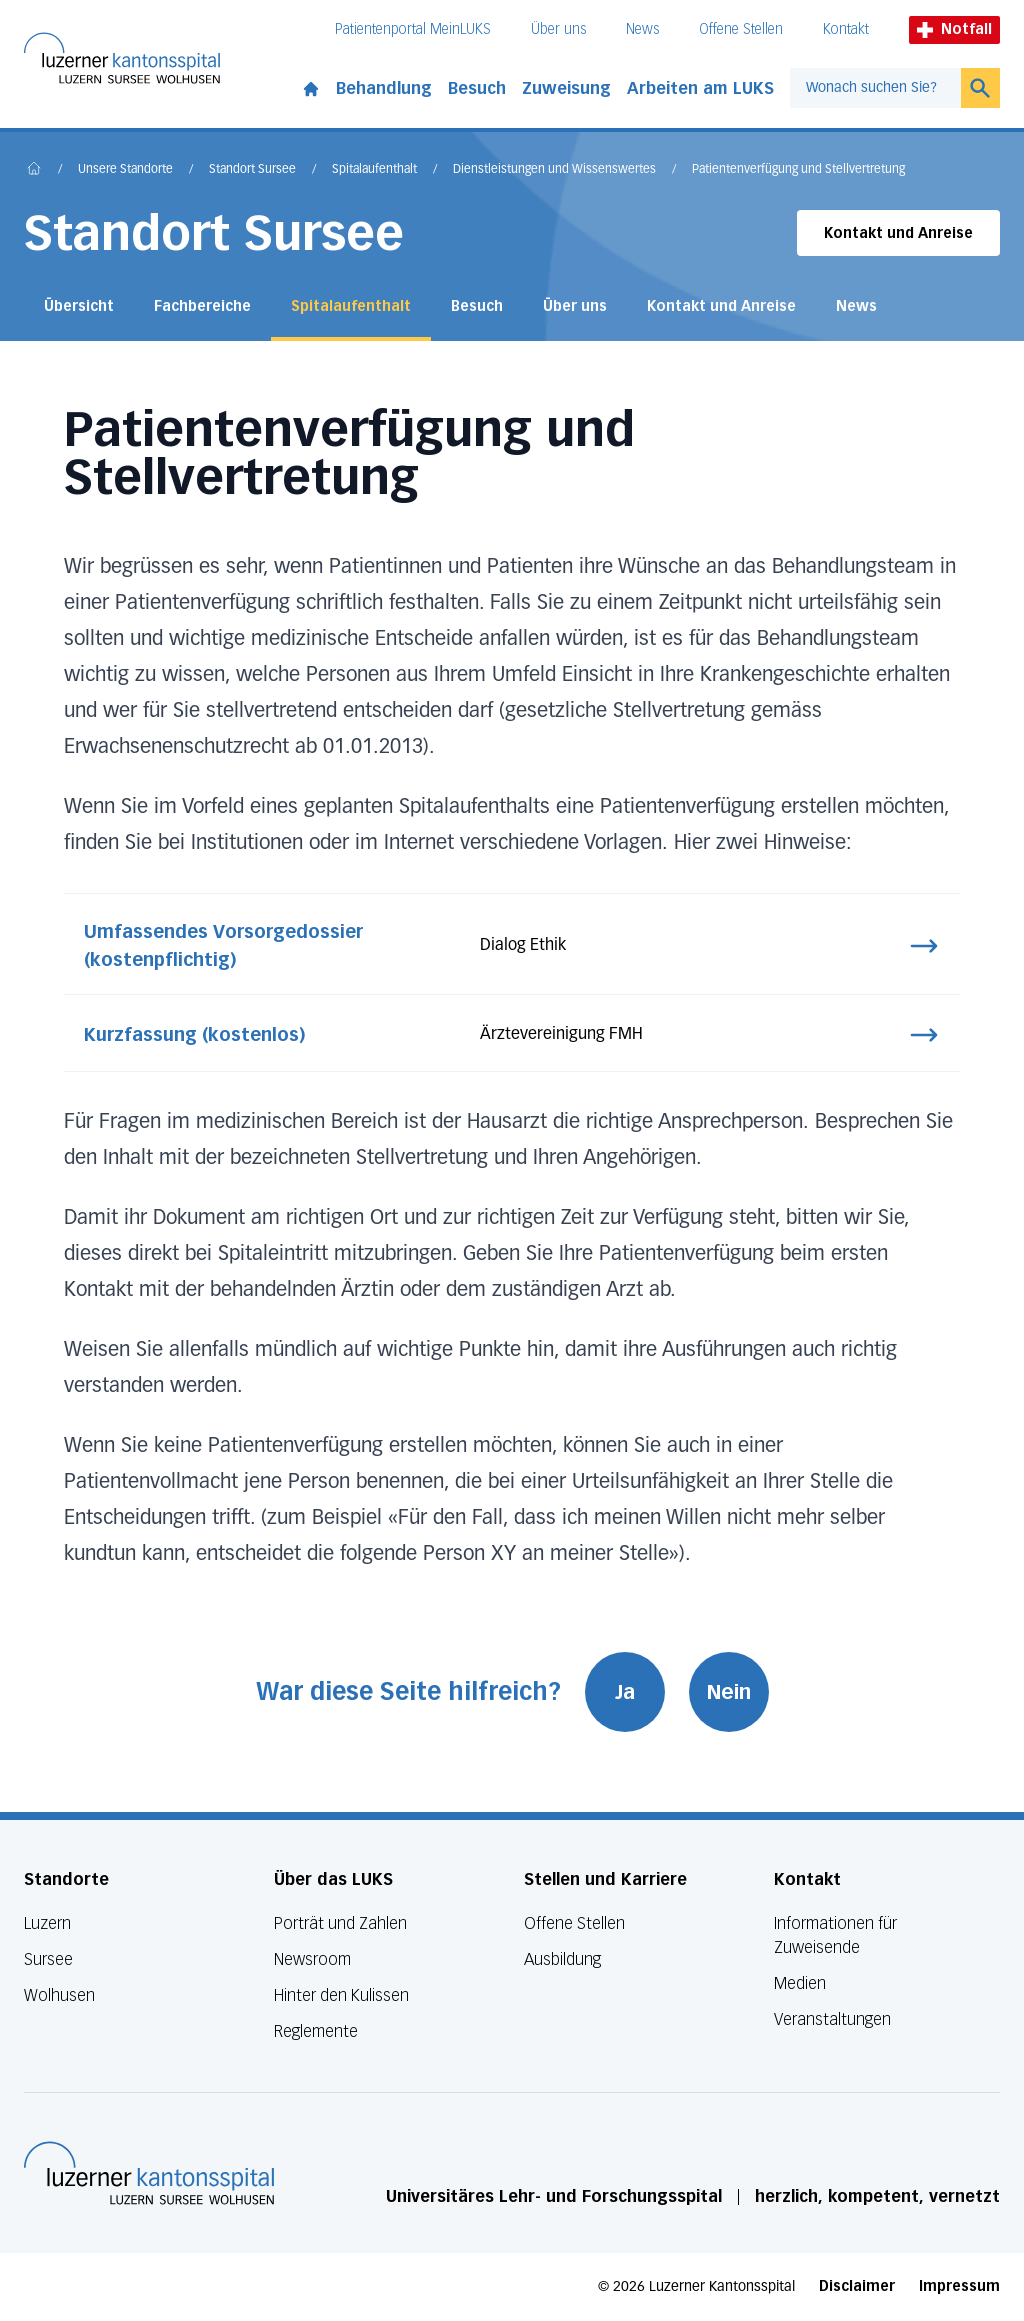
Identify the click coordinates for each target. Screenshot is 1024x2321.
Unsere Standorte (125, 170)
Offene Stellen (741, 29)
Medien (800, 1983)
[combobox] (875, 88)
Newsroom (312, 1959)
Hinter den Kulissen (341, 1995)
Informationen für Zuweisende (835, 1935)
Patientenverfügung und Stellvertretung (798, 170)
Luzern (47, 1923)
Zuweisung (566, 88)
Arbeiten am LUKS (700, 88)
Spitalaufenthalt (374, 170)
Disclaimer (857, 2286)
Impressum (959, 2286)
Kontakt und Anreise (898, 233)
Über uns (558, 29)
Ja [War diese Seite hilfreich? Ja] (625, 1692)
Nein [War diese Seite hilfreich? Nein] (729, 1692)
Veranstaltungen (832, 2019)
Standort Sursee (252, 170)
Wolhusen (59, 1995)
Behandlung (384, 88)
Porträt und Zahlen (340, 1923)
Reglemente (316, 2031)
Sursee (48, 1959)
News (642, 29)
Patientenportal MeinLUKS (413, 29)
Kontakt (846, 29)
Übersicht (79, 306)
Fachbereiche (202, 306)
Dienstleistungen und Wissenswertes (554, 170)
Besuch (477, 88)
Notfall (954, 29)
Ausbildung (562, 1959)
